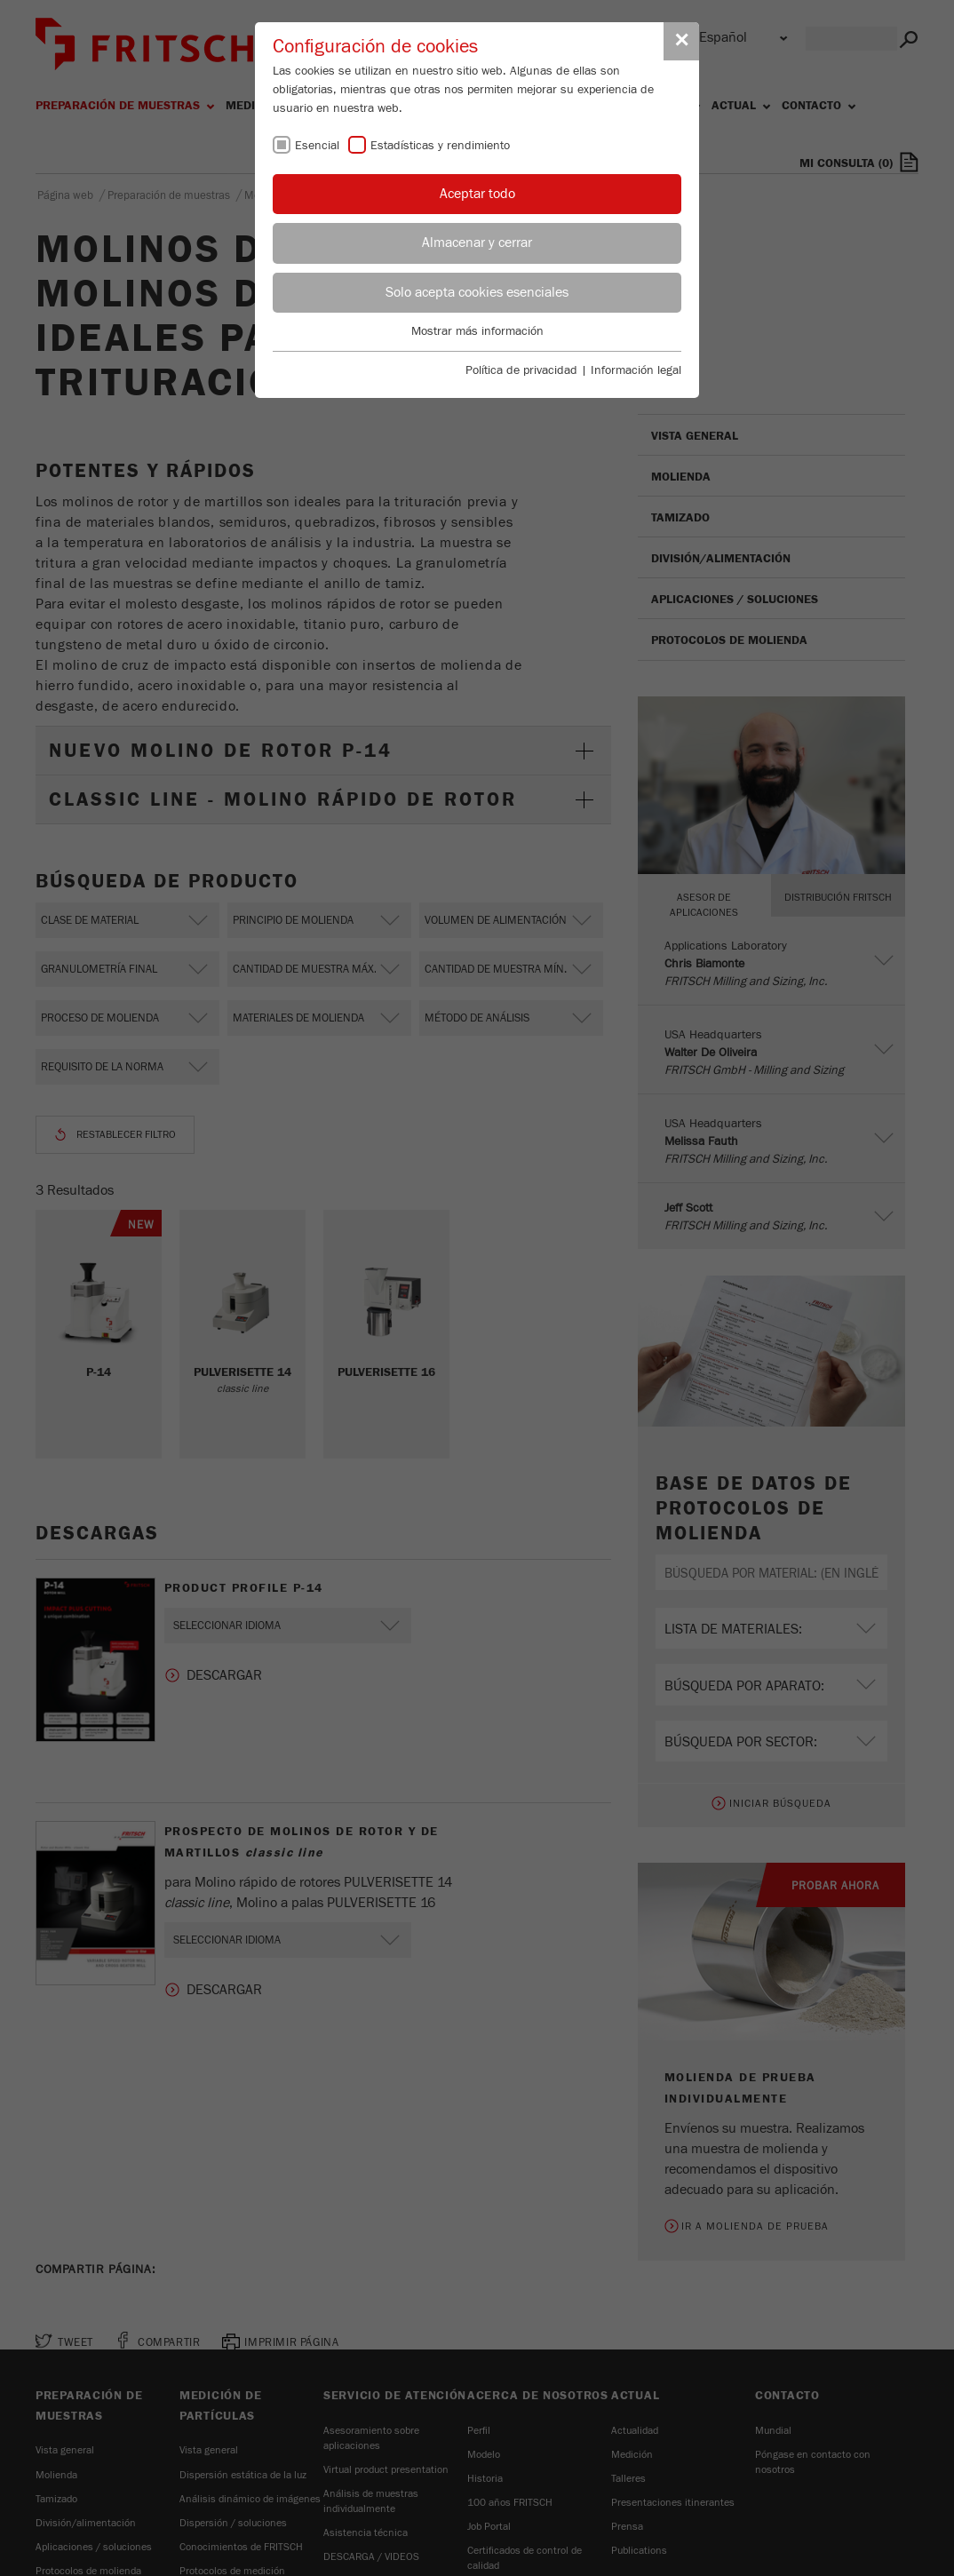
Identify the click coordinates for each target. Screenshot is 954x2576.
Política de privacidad (521, 370)
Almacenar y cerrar (477, 242)
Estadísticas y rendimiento (440, 146)
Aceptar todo (477, 194)
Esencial (317, 146)
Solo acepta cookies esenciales (477, 292)
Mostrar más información (477, 331)
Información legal (636, 370)
